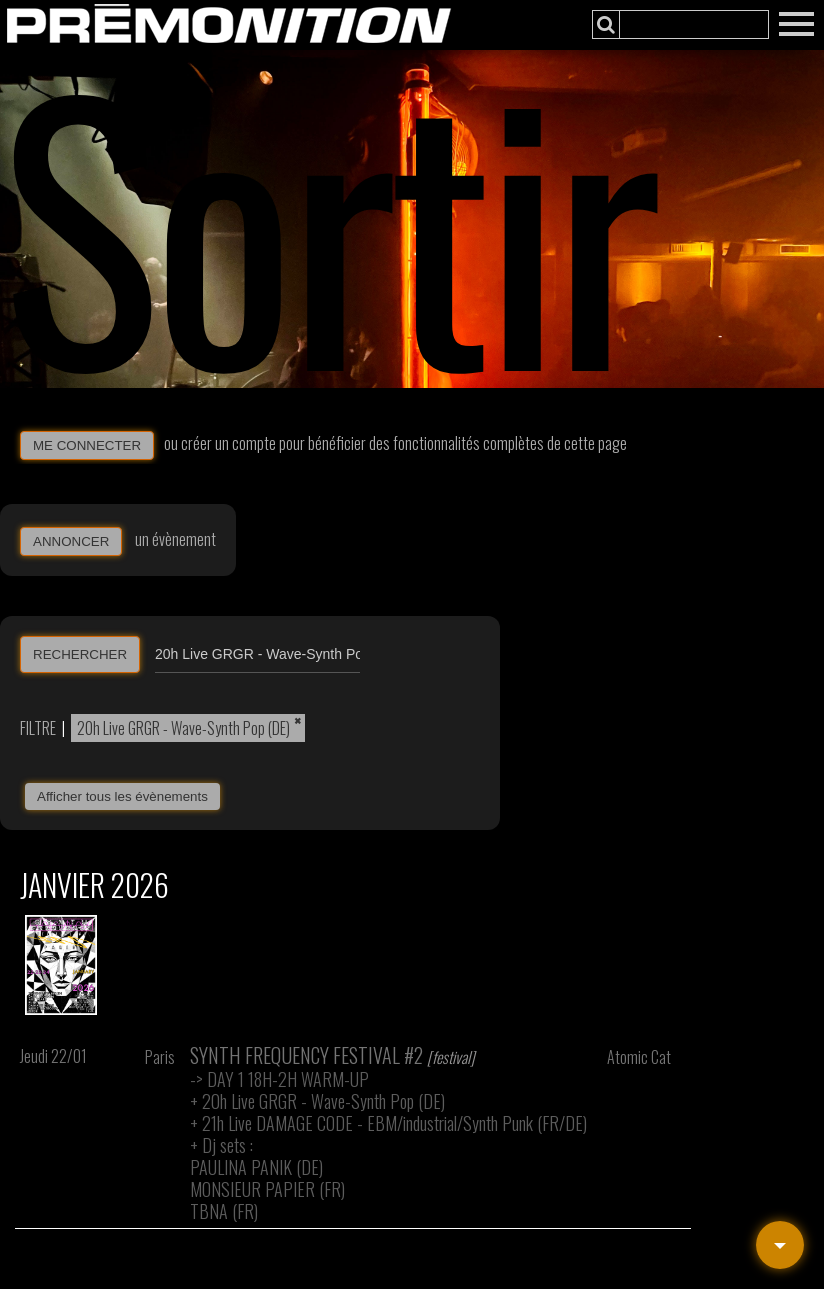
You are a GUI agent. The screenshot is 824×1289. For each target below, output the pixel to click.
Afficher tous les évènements (122, 796)
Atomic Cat (639, 1057)
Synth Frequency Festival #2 (306, 1055)
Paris (160, 1057)
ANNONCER (71, 541)
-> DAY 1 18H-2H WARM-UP (279, 1079)
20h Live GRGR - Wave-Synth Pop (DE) (183, 728)
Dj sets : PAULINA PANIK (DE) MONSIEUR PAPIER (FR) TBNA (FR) (267, 1178)
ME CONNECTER (87, 445)
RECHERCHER (80, 654)
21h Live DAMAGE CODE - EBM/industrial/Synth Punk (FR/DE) (394, 1123)
